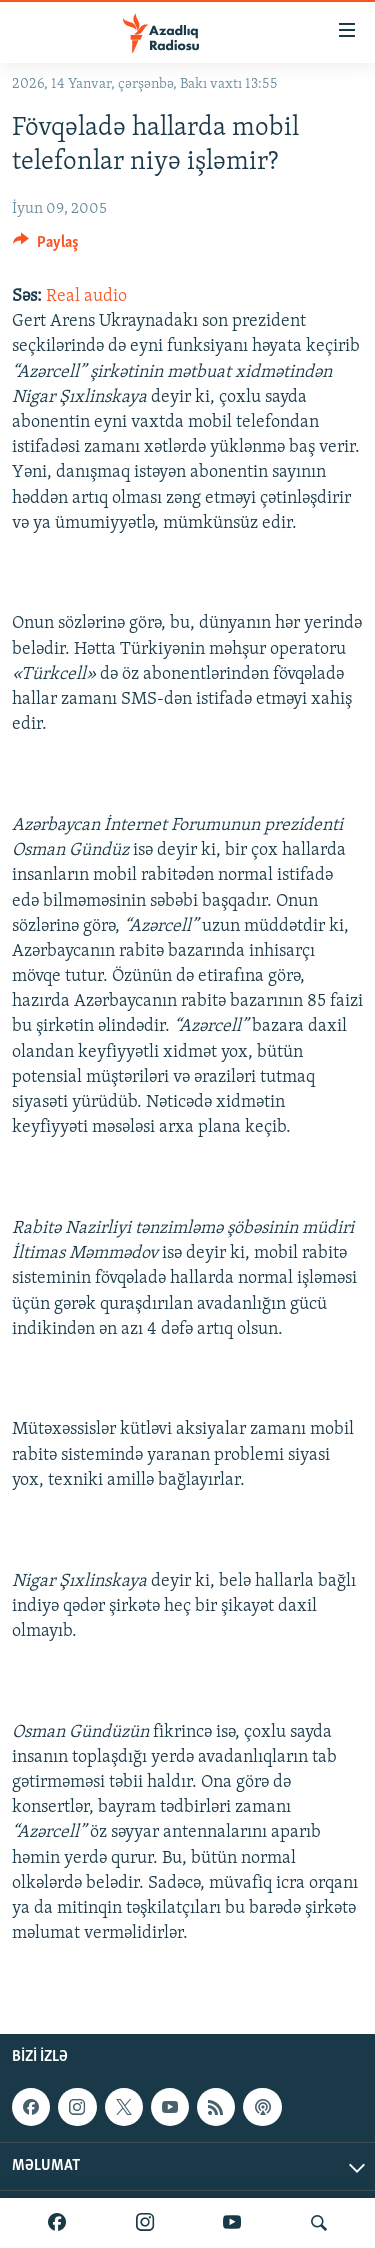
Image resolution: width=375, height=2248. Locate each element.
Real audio (86, 296)
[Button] (46, 247)
